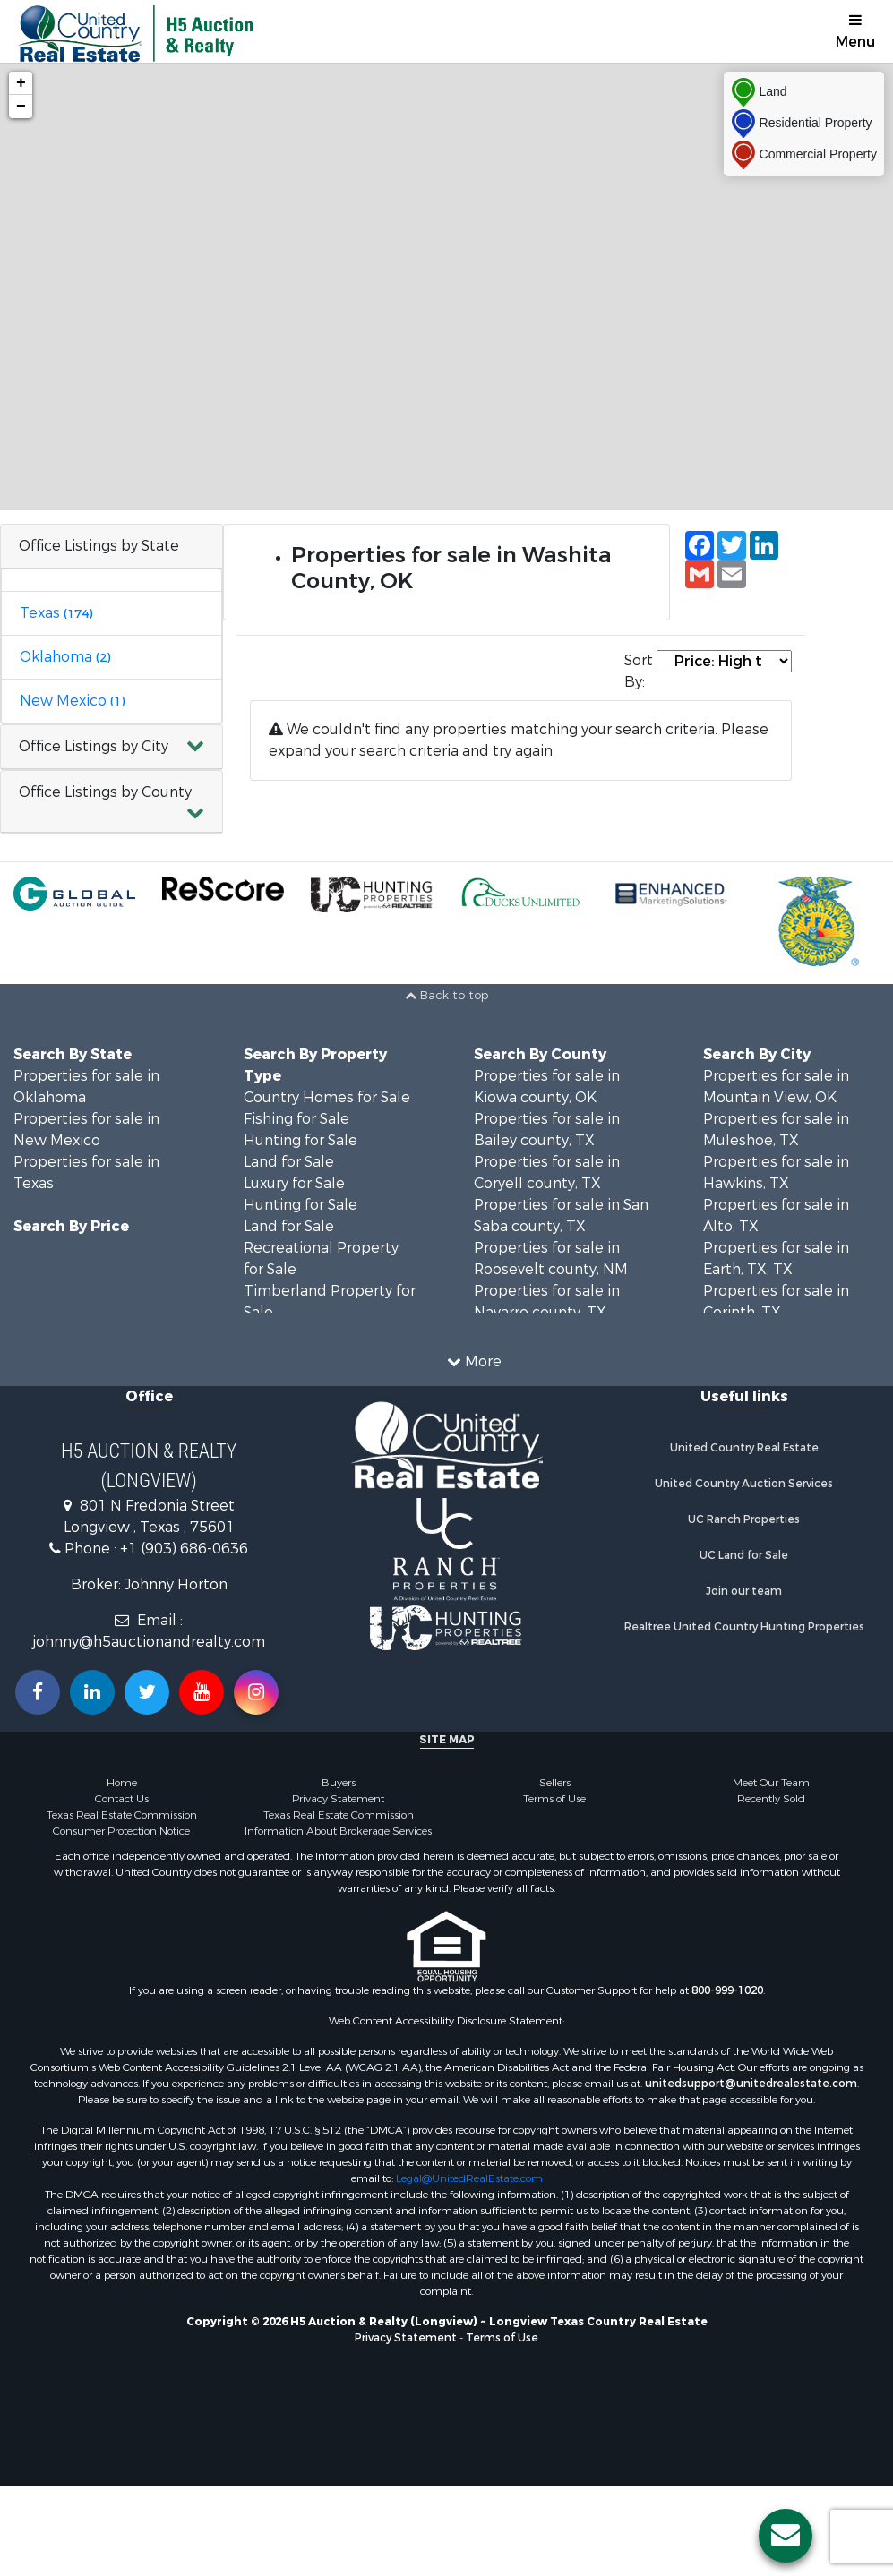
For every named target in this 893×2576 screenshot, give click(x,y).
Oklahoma (65, 656)
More (474, 1361)
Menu (855, 32)
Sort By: (638, 671)
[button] (111, 747)
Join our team (744, 1591)
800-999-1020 (727, 1990)
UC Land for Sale (744, 1555)
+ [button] (21, 83)
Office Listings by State (99, 545)
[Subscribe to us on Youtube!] (201, 1692)
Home (122, 1783)
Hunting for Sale (300, 1140)
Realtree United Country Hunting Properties (744, 1627)
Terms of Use (554, 1799)
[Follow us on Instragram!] (256, 1692)
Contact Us (122, 1799)
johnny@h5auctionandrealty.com (149, 1641)
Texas (56, 612)
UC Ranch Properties (744, 1519)
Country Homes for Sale (327, 1097)
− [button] (21, 106)
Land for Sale (289, 1161)
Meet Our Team (771, 1783)
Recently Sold (771, 1799)
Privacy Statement (338, 1799)
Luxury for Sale (294, 1183)
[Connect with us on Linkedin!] (92, 1692)
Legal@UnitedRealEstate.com (469, 2178)
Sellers (555, 1783)
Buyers (339, 1783)
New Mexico (72, 700)
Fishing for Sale (296, 1118)
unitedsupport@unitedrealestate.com (751, 2083)
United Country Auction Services (744, 1483)
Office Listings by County (105, 792)
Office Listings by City (93, 746)
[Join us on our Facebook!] (37, 1692)
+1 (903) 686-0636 (184, 1548)
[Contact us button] (785, 2536)
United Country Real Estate (744, 1448)
